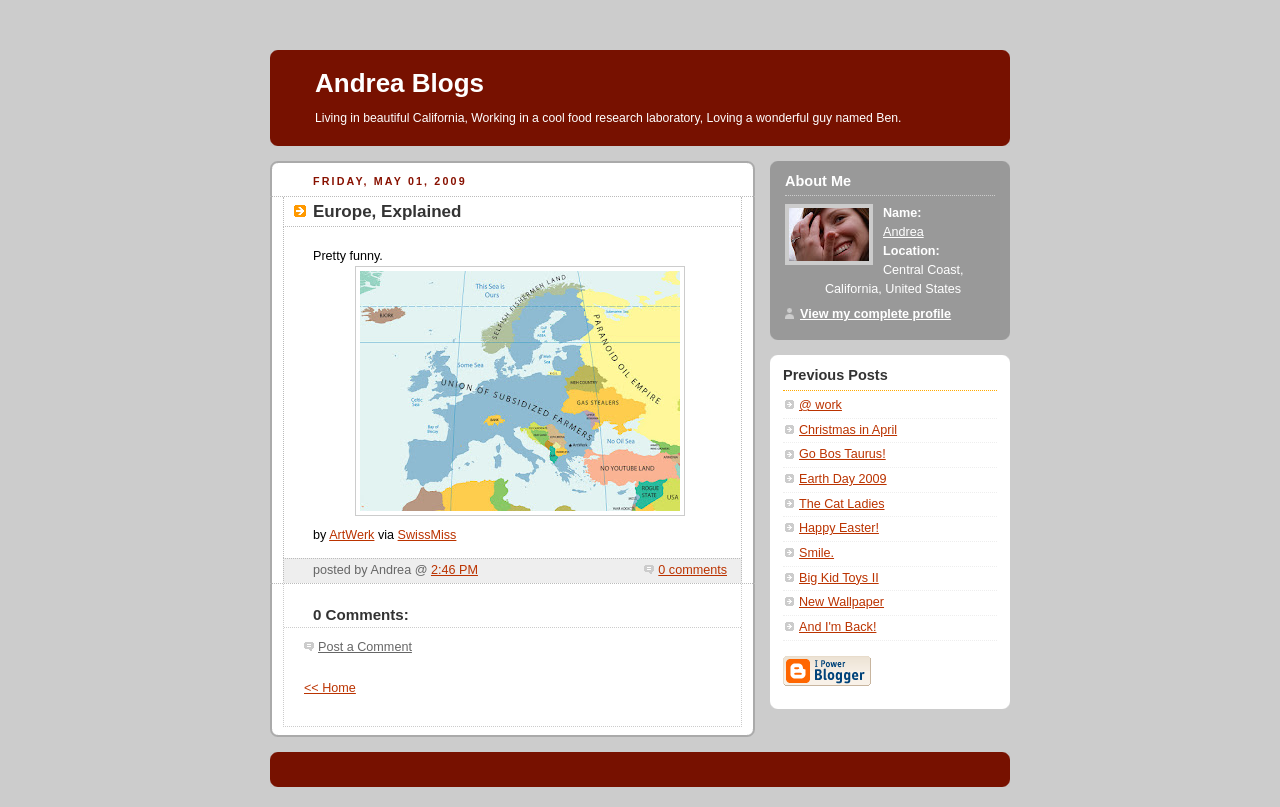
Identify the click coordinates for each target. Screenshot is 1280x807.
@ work (820, 405)
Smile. (816, 553)
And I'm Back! (837, 627)
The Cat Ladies (842, 504)
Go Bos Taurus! (842, 454)
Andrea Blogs (399, 83)
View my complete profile (875, 314)
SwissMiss (427, 535)
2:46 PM (454, 570)
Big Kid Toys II (839, 578)
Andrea (903, 232)
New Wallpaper (841, 602)
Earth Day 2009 (843, 479)
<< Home (330, 688)
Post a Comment (365, 647)
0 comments (692, 570)
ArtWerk (351, 535)
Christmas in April (848, 430)
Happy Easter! (839, 528)
